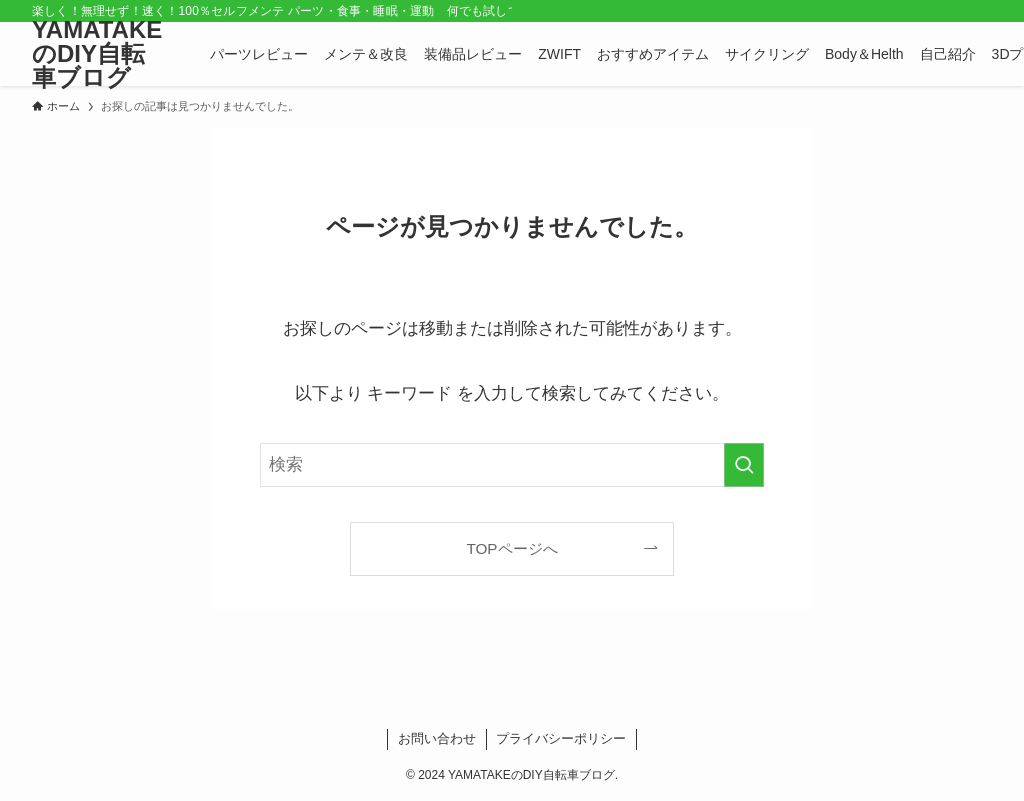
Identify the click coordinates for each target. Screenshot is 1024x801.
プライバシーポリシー (561, 738)
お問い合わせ (437, 738)
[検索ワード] (512, 465)
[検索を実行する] (744, 465)
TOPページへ (511, 548)
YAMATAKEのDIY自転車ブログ (97, 54)
